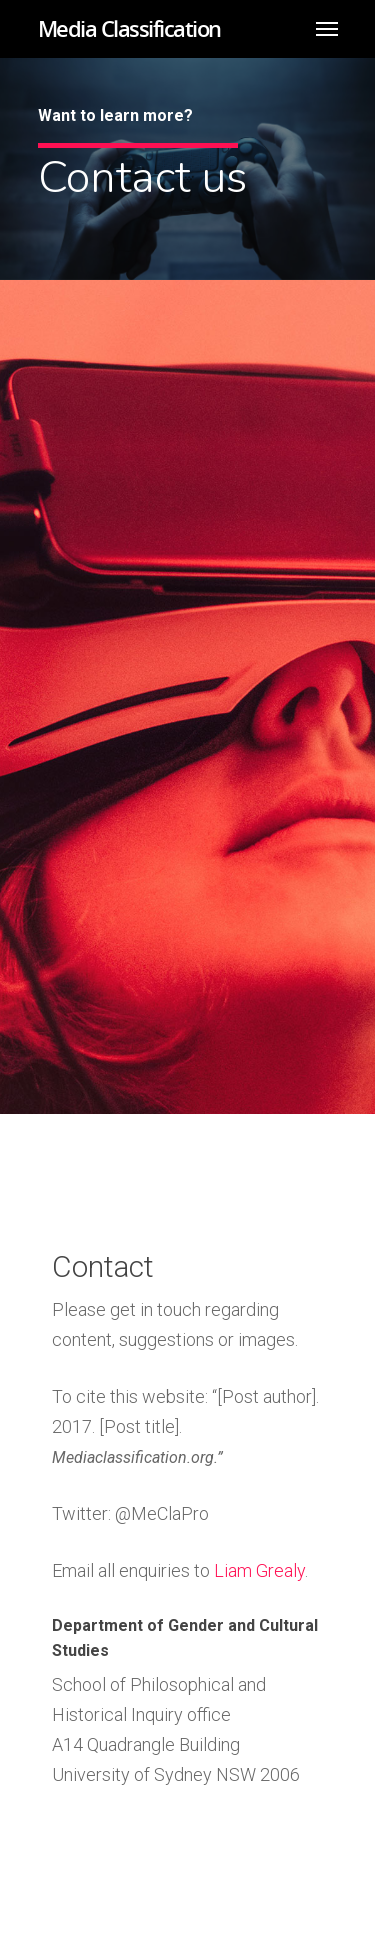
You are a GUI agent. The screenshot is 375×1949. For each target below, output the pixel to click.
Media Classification (129, 28)
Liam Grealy (259, 1570)
